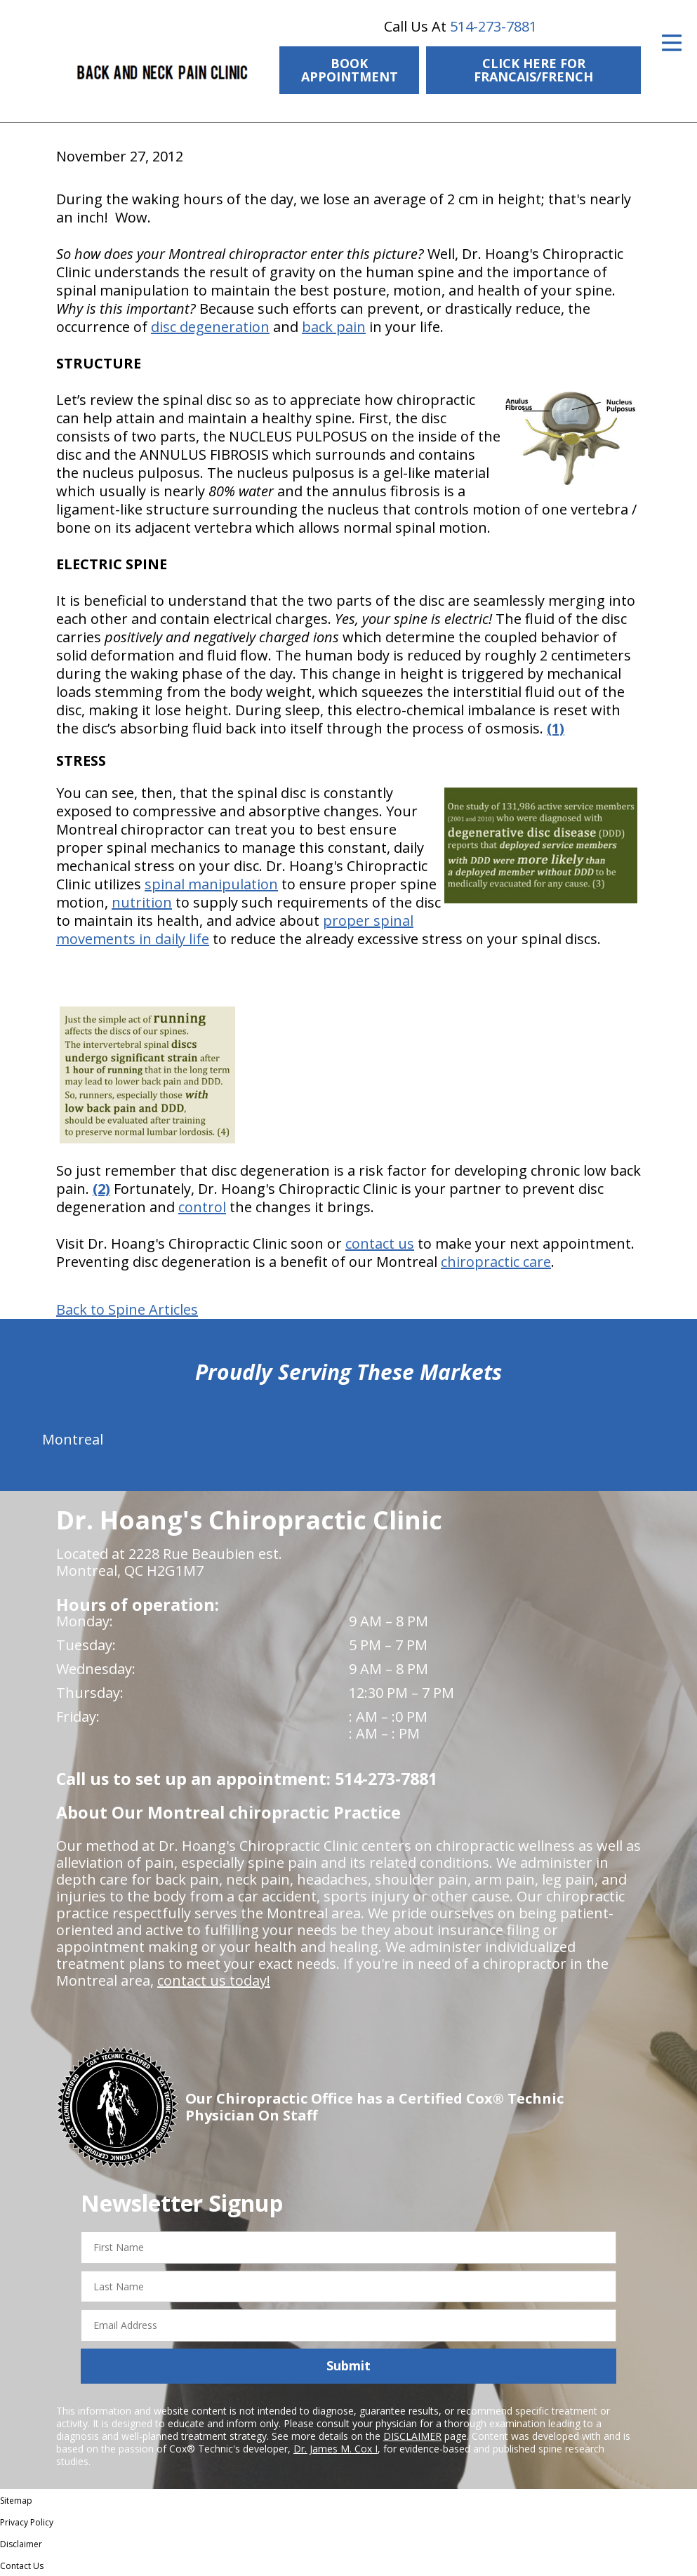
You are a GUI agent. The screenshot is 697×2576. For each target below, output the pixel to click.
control (202, 1206)
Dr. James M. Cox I (335, 2448)
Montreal (72, 1439)
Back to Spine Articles (127, 1310)
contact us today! (213, 1980)
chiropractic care (496, 1261)
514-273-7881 (493, 26)
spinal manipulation (211, 884)
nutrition (142, 902)
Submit (348, 2365)
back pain (334, 326)
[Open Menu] (672, 43)
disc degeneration (210, 326)
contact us (379, 1243)
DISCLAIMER (412, 2436)
